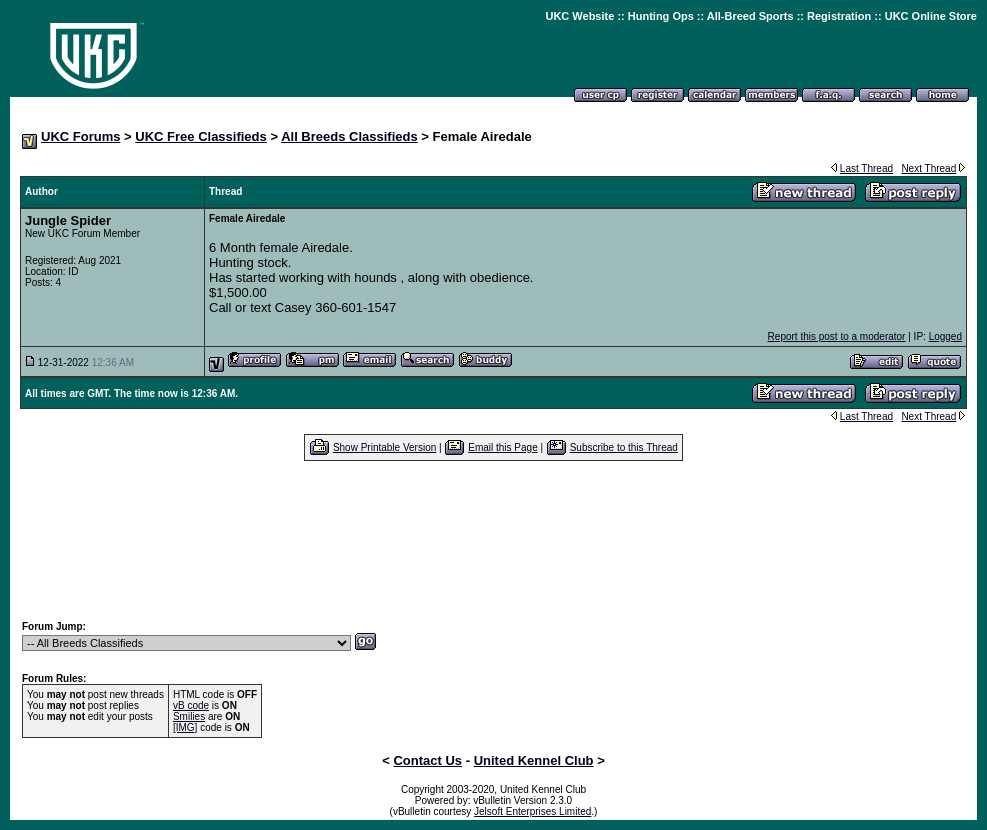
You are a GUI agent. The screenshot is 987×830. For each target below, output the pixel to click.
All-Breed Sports (750, 16)
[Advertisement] (494, 540)
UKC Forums (80, 136)
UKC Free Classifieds (201, 136)
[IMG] (185, 727)
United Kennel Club (534, 760)
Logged (945, 336)
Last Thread (866, 168)
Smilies (189, 716)
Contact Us (427, 760)
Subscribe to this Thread (624, 447)
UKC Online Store (931, 16)
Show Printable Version (384, 447)
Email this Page (502, 447)
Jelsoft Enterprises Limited (532, 811)
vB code (191, 705)
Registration (839, 16)
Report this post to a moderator (837, 336)
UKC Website (579, 16)
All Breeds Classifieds (349, 136)
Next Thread (928, 168)
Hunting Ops (661, 16)
